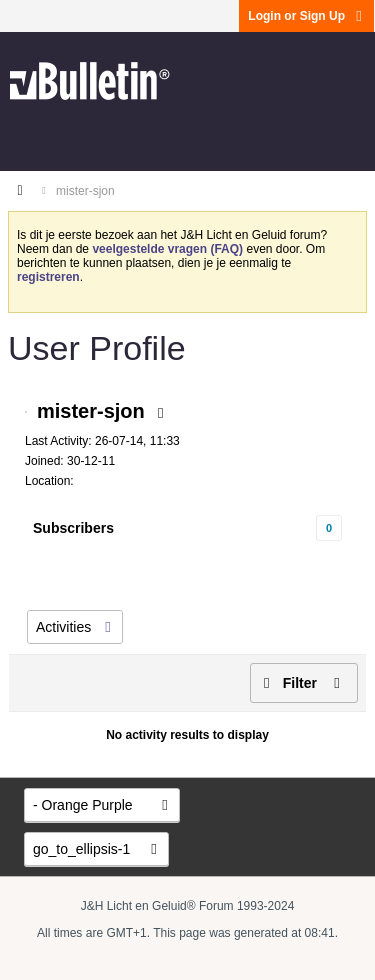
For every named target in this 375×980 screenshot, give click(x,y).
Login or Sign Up (306, 16)
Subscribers (73, 528)
